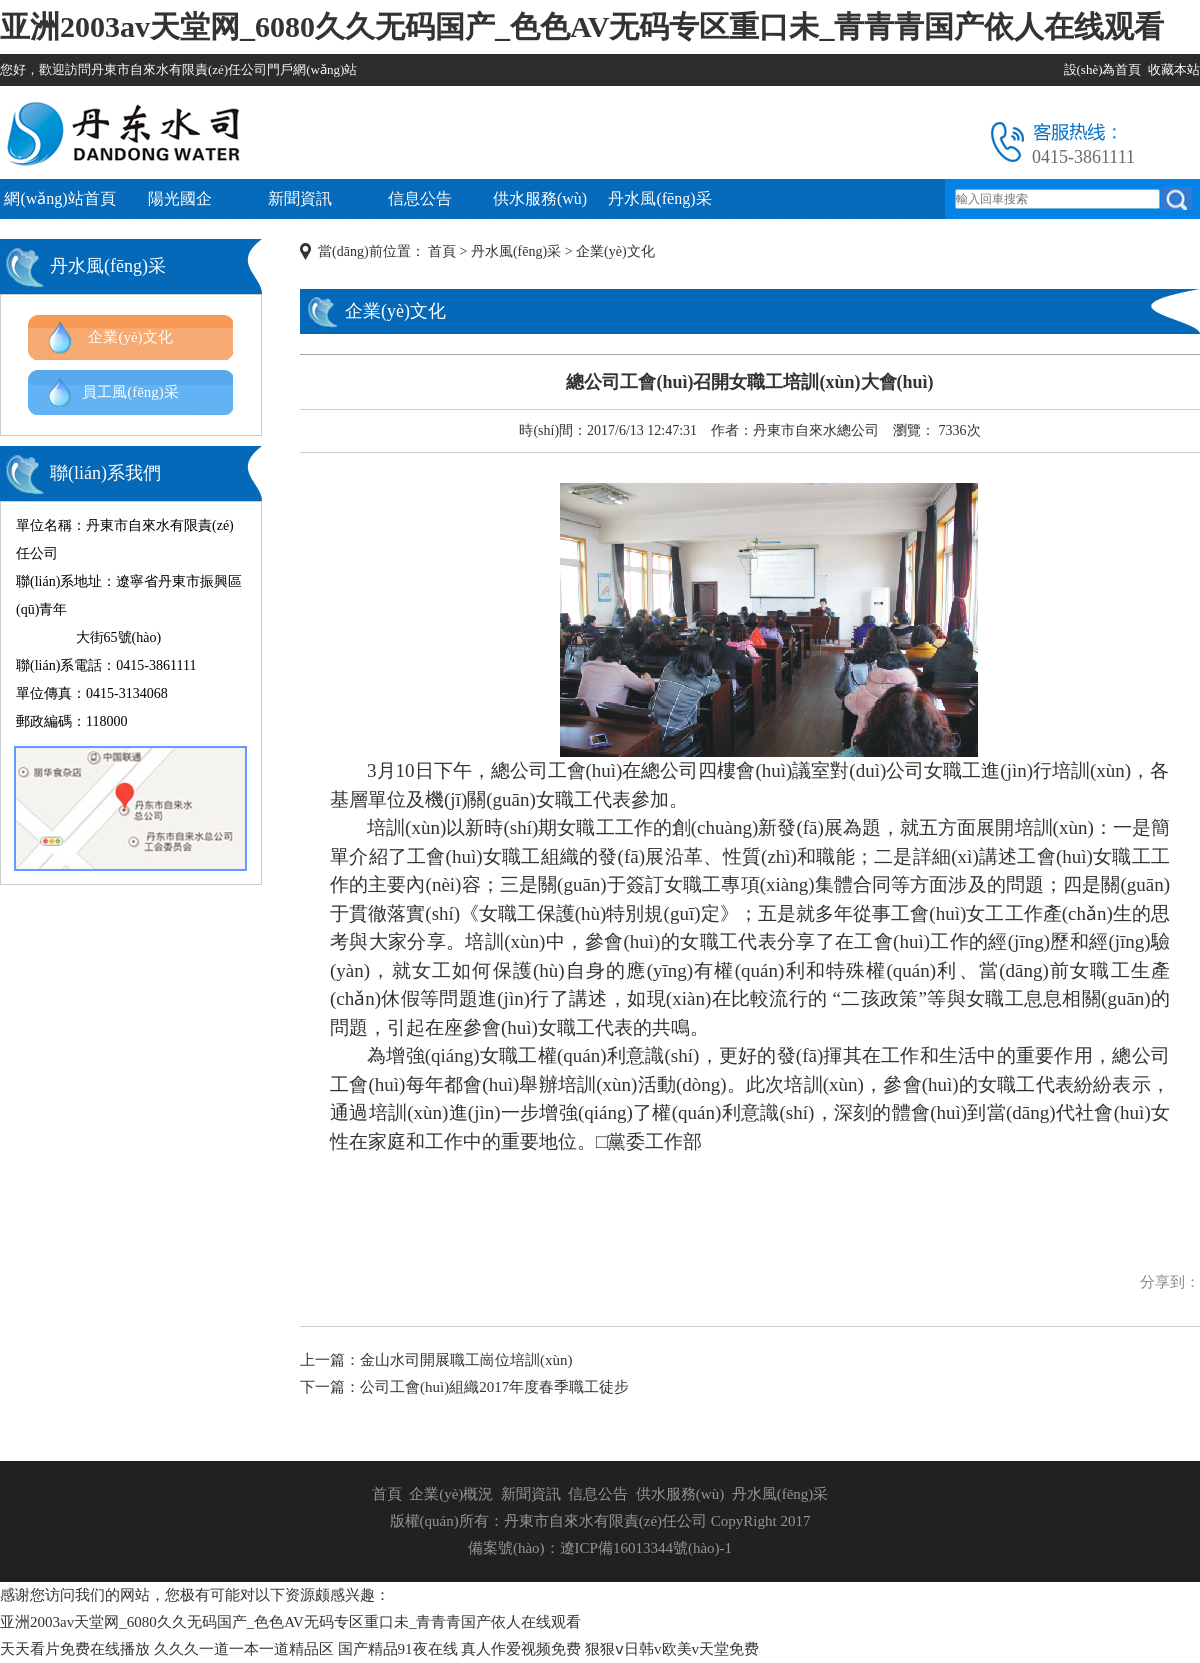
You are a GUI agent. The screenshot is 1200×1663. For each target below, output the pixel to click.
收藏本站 (1174, 69)
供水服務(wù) (540, 198)
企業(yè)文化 (130, 337)
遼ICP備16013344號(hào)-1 (646, 1548)
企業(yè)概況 (451, 1494)
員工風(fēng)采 (130, 392)
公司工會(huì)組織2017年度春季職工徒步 (494, 1387)
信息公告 (420, 198)
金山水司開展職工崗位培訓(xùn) (466, 1360)
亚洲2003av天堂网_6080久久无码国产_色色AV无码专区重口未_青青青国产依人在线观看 (582, 26)
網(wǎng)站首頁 (59, 198)
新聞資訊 (300, 198)
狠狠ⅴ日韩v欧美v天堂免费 (672, 1649)
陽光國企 (180, 198)
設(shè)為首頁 (1103, 69)
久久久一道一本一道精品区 (244, 1649)
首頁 (442, 251)
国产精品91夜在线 (398, 1649)
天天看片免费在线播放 (75, 1649)
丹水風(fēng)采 (659, 198)
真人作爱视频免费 (521, 1649)
